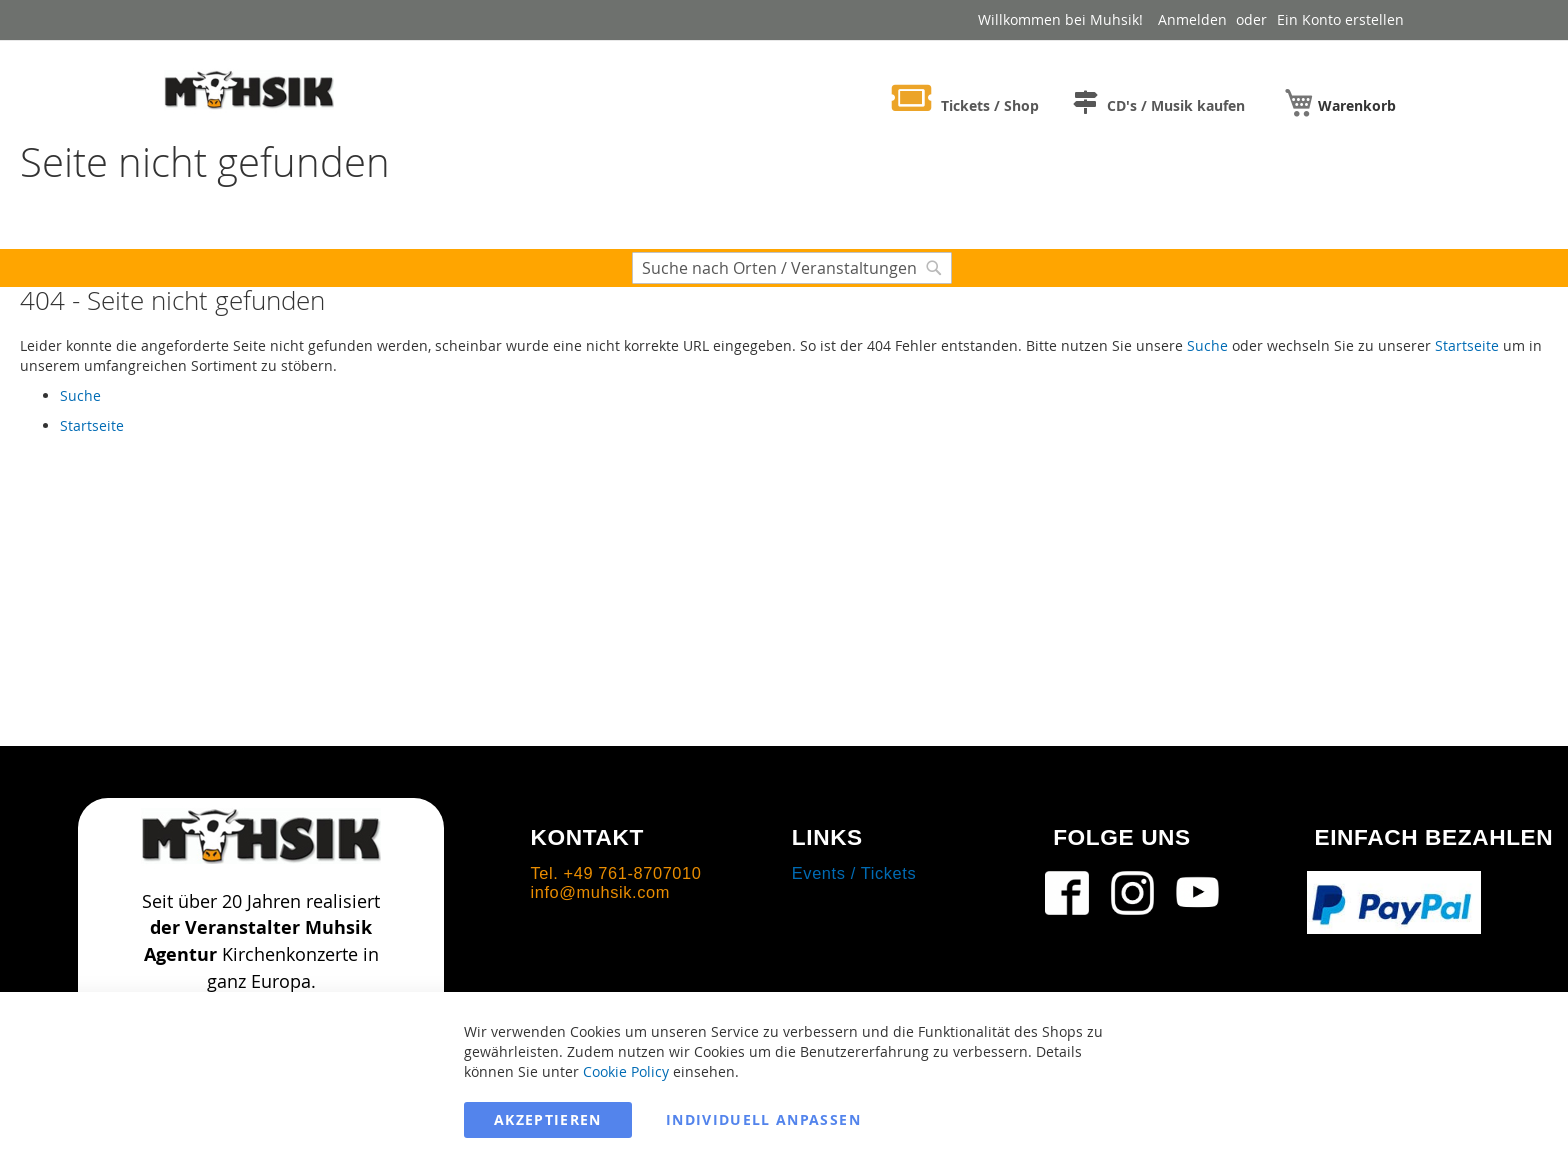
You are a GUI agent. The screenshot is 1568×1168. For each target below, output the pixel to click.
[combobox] (792, 268)
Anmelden (1192, 19)
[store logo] (249, 89)
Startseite (1467, 345)
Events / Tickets (854, 873)
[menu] (1138, 100)
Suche (1207, 345)
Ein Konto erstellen (1340, 19)
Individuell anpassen (763, 1119)
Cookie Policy (626, 1071)
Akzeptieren (548, 1119)
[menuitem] (965, 101)
